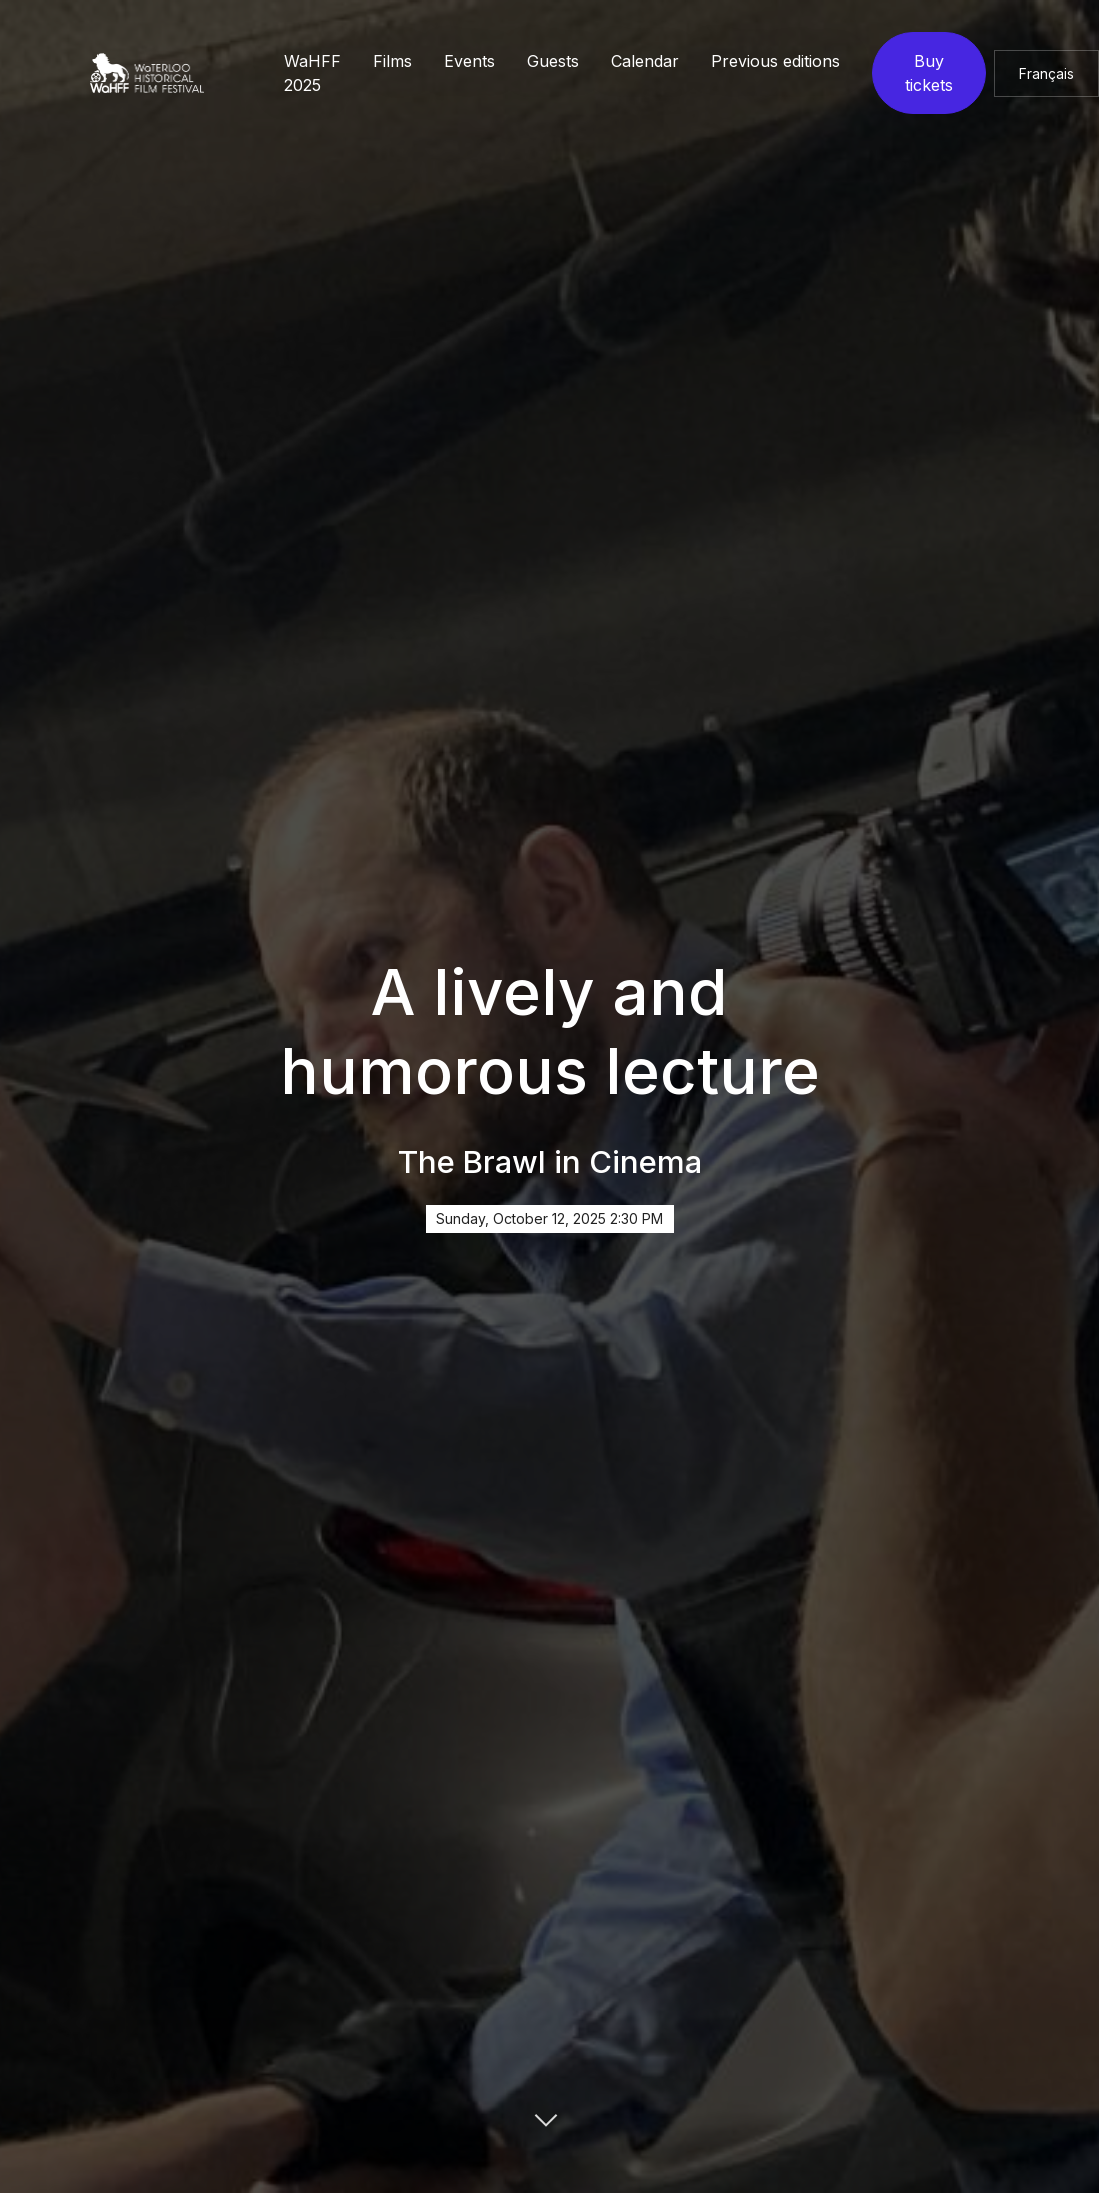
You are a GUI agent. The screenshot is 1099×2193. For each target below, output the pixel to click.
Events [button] (469, 61)
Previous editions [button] (775, 61)
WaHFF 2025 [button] (312, 73)
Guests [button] (553, 61)
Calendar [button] (645, 61)
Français (1046, 73)
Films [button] (392, 61)
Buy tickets (929, 73)
